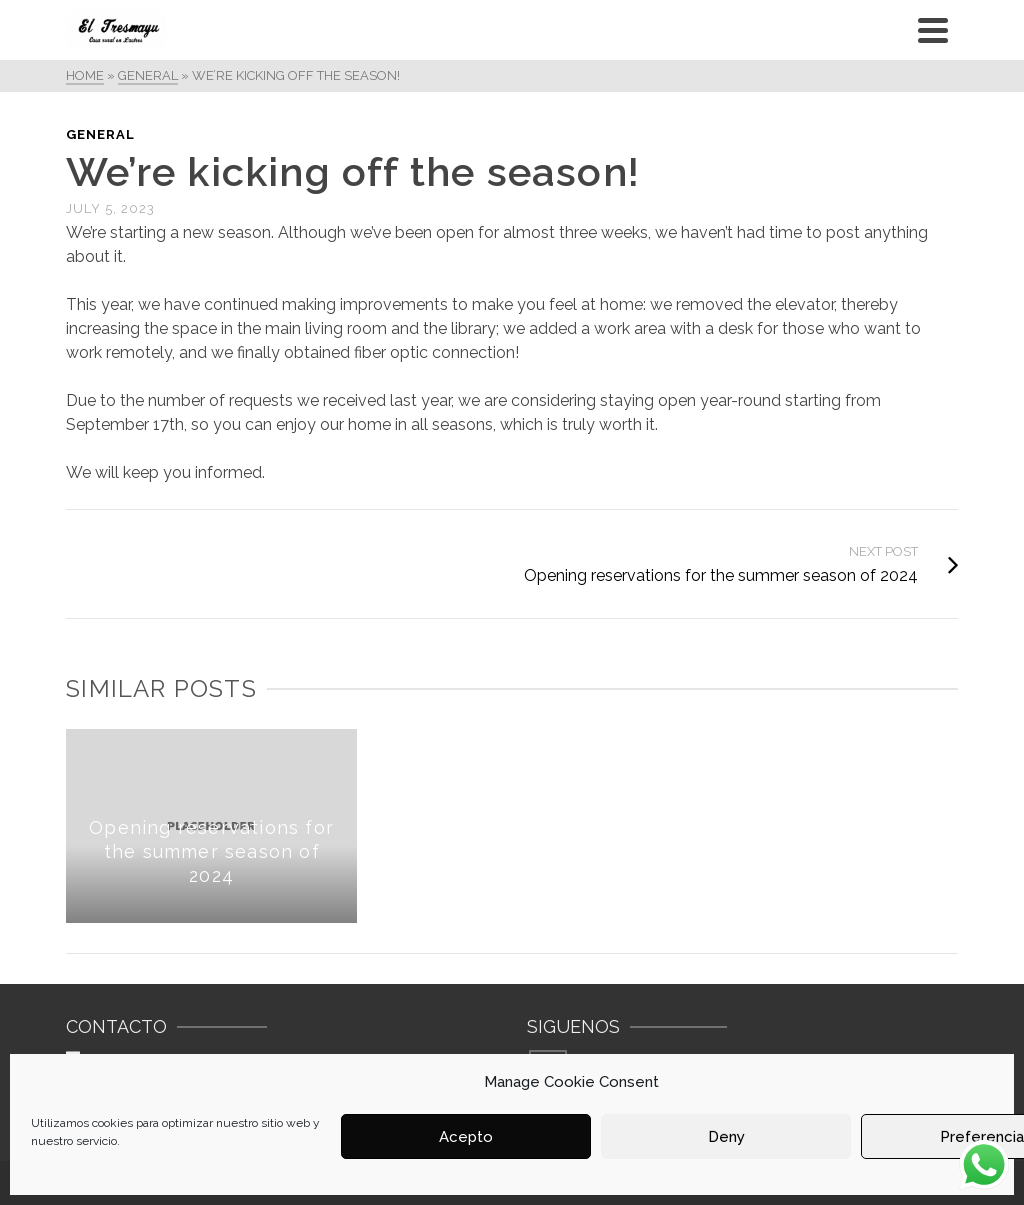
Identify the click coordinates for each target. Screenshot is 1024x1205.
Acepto (466, 1137)
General (100, 134)
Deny (726, 1137)
